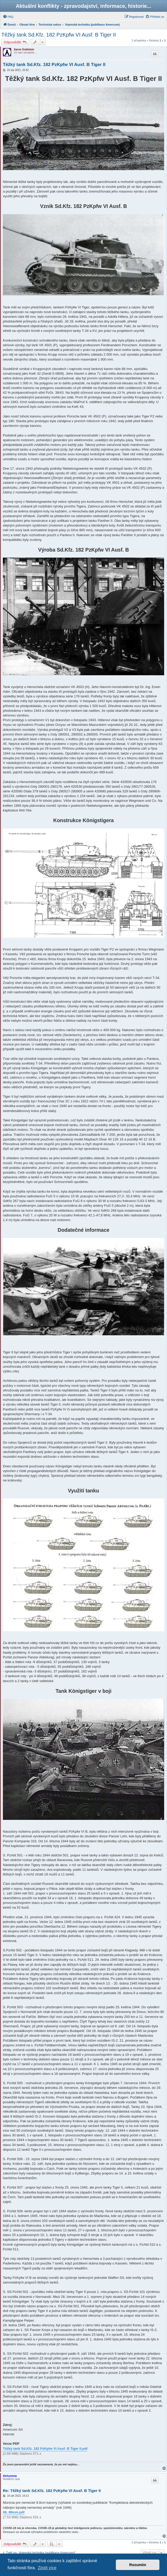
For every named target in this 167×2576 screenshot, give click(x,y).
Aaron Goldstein (24, 49)
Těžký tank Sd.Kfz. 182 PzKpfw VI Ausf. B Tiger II (58, 35)
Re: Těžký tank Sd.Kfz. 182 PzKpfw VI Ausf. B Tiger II (52, 2490)
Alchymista (10, 2476)
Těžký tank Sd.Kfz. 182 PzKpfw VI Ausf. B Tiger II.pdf (45, 2449)
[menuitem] (8, 17)
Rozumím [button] (137, 2565)
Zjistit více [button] (47, 2568)
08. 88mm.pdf (14, 2512)
